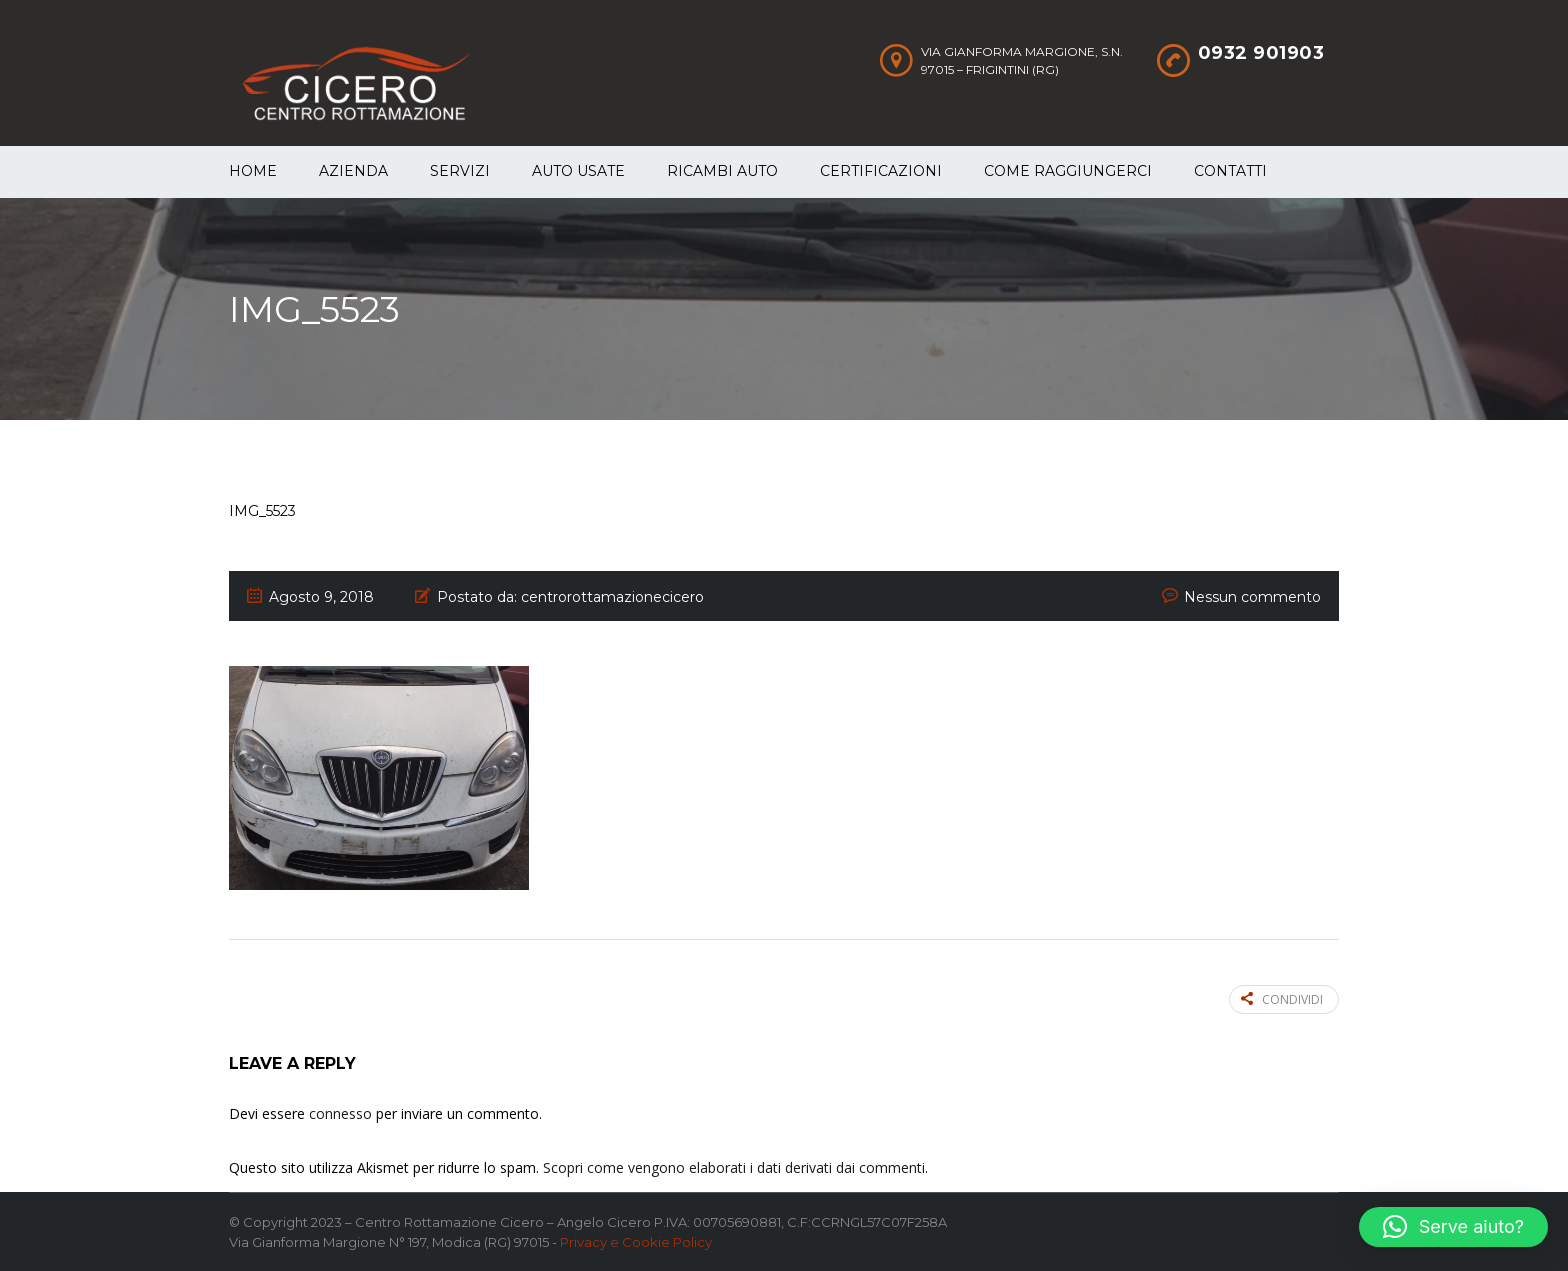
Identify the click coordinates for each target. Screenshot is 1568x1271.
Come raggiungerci (1068, 171)
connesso (340, 1113)
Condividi (1282, 999)
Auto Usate (578, 171)
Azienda (353, 171)
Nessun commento (1252, 597)
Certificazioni (881, 171)
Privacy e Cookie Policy (636, 1242)
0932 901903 (1261, 53)
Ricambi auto (722, 171)
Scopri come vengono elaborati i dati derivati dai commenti (734, 1167)
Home (253, 171)
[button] (1453, 1227)
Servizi (460, 171)
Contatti (1230, 171)
